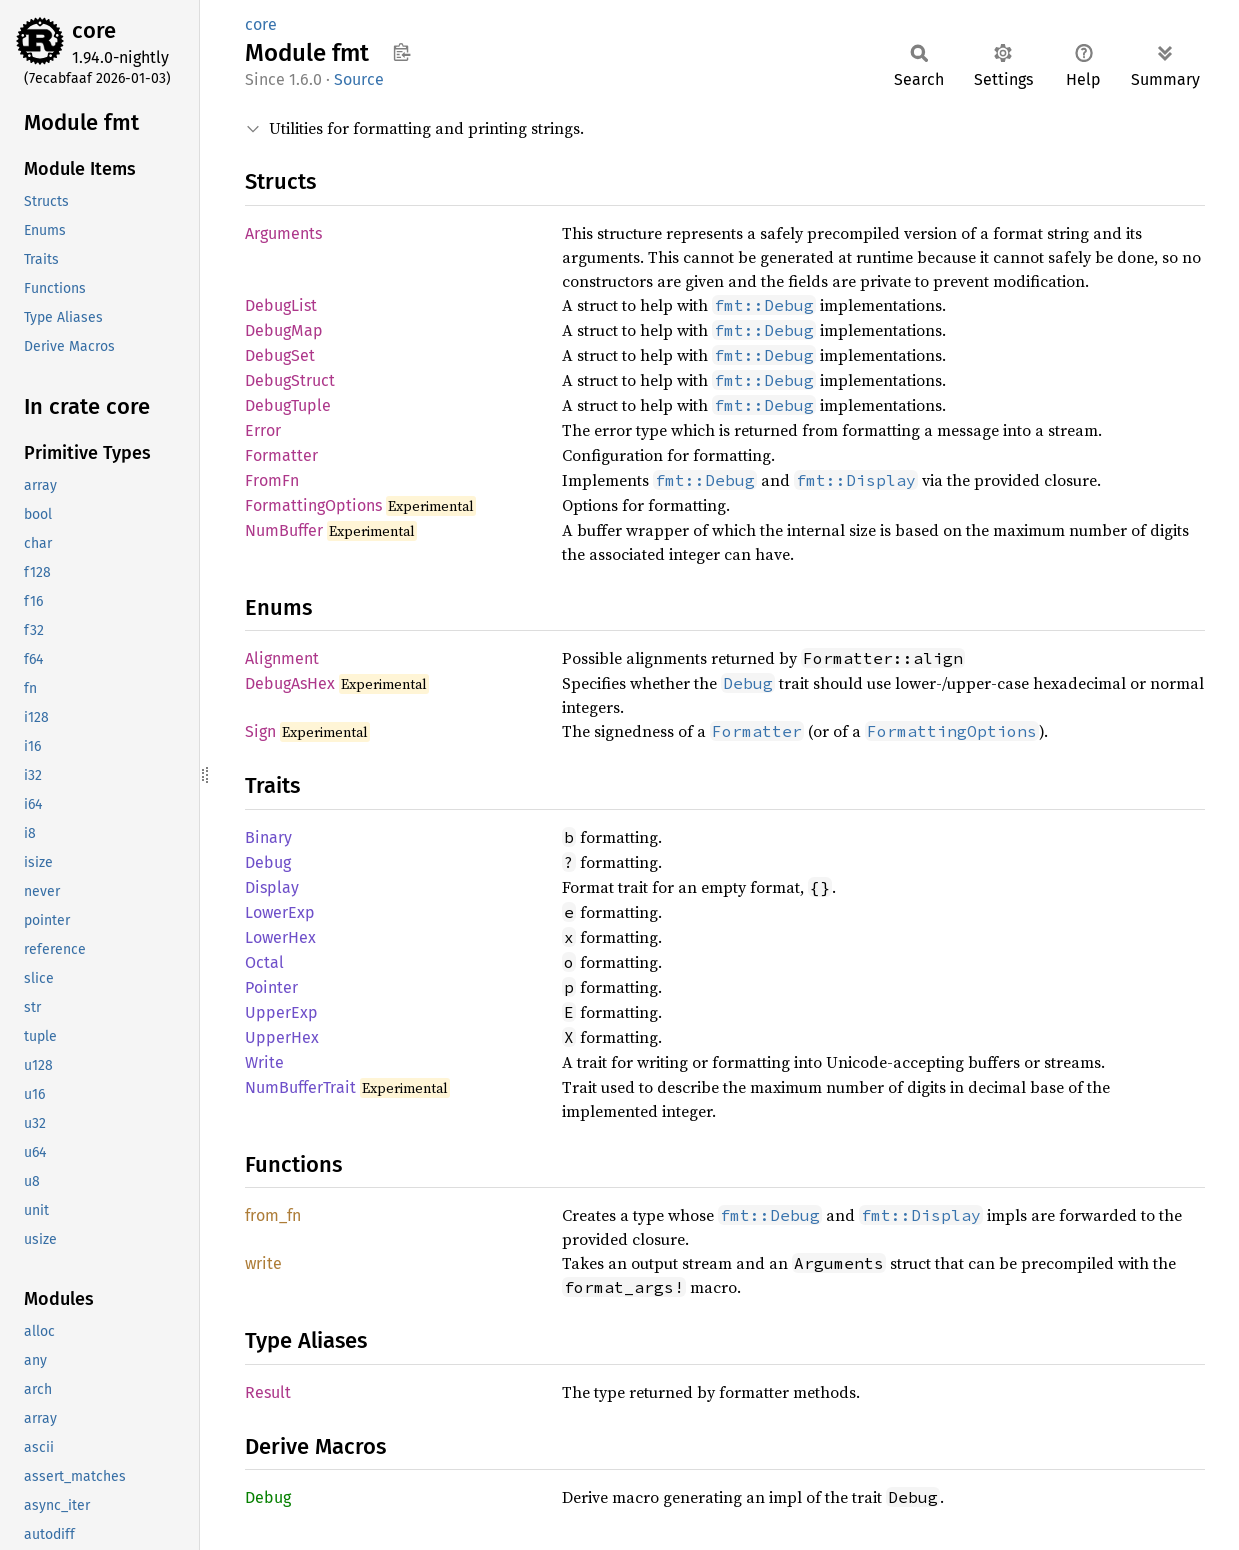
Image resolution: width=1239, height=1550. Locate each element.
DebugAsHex (290, 683)
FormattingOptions (313, 505)
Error (263, 430)
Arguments (283, 233)
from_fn (273, 1215)
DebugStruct (290, 380)
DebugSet (280, 355)
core (94, 30)
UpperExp (281, 1012)
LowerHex (280, 937)
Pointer (271, 987)
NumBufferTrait (300, 1087)
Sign (260, 731)
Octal (264, 962)
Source (359, 79)
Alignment (282, 658)
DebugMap (284, 330)
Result (268, 1392)
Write (264, 1062)
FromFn (272, 480)
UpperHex (282, 1037)
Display (272, 887)
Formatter (281, 455)
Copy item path (401, 52)
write (263, 1263)
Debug (268, 862)
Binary (268, 837)
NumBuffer (284, 530)
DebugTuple (288, 405)
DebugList (281, 305)
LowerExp (280, 912)
